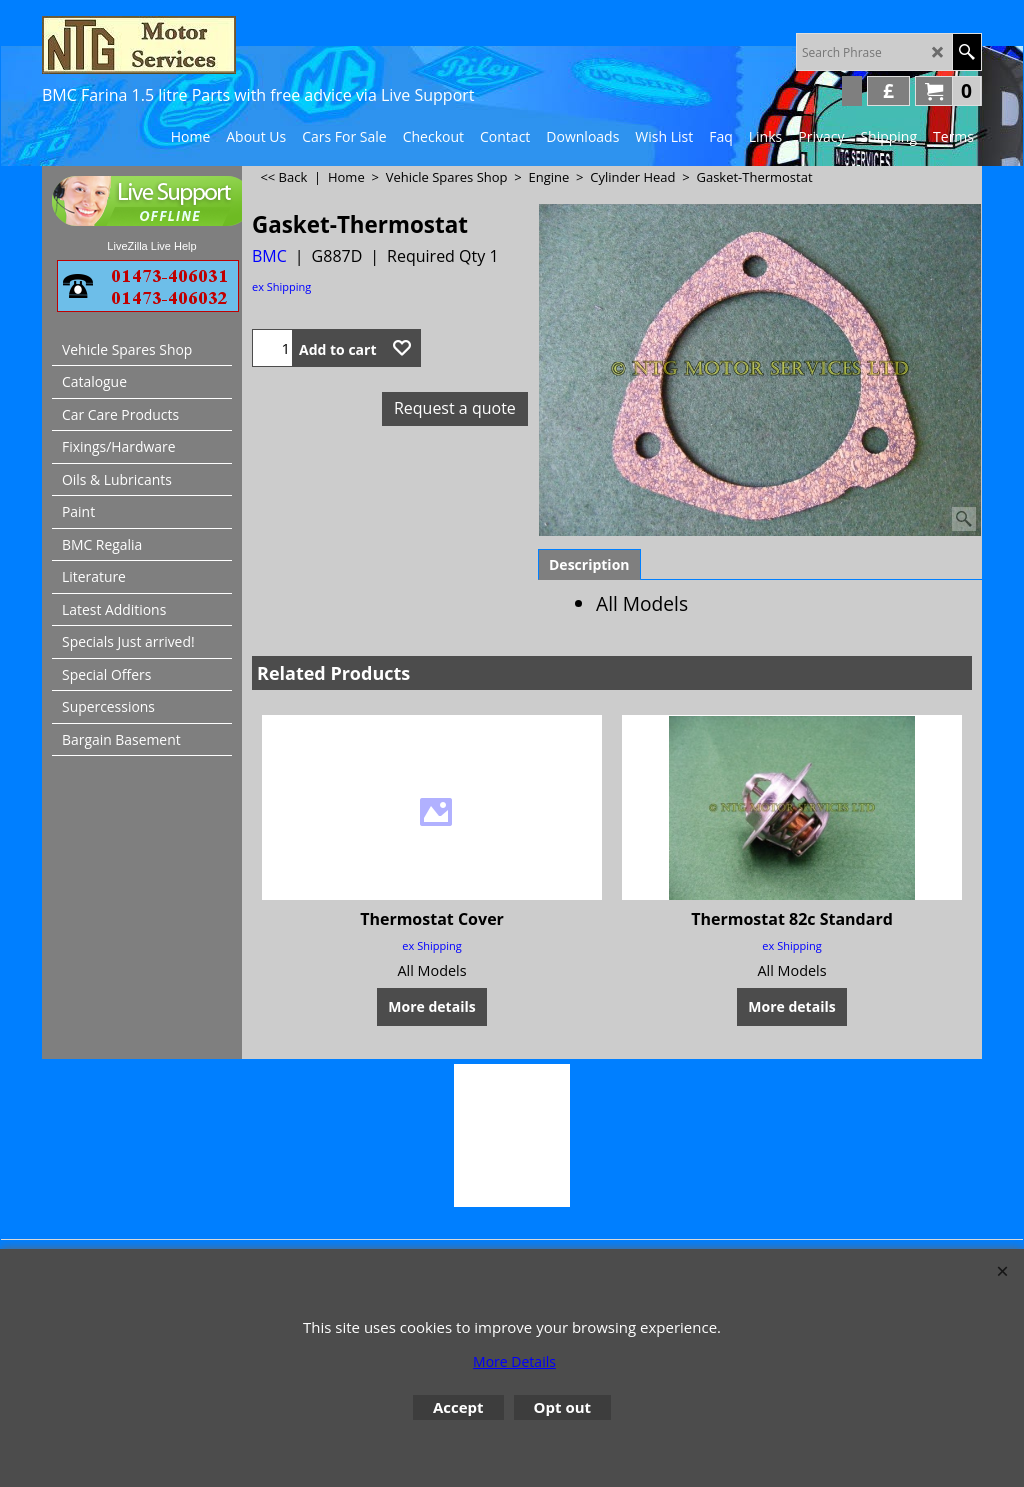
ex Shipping (281, 286)
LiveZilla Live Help (151, 246)
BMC (269, 256)
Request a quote (455, 408)
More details (431, 1006)
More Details (514, 1361)
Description (589, 564)
